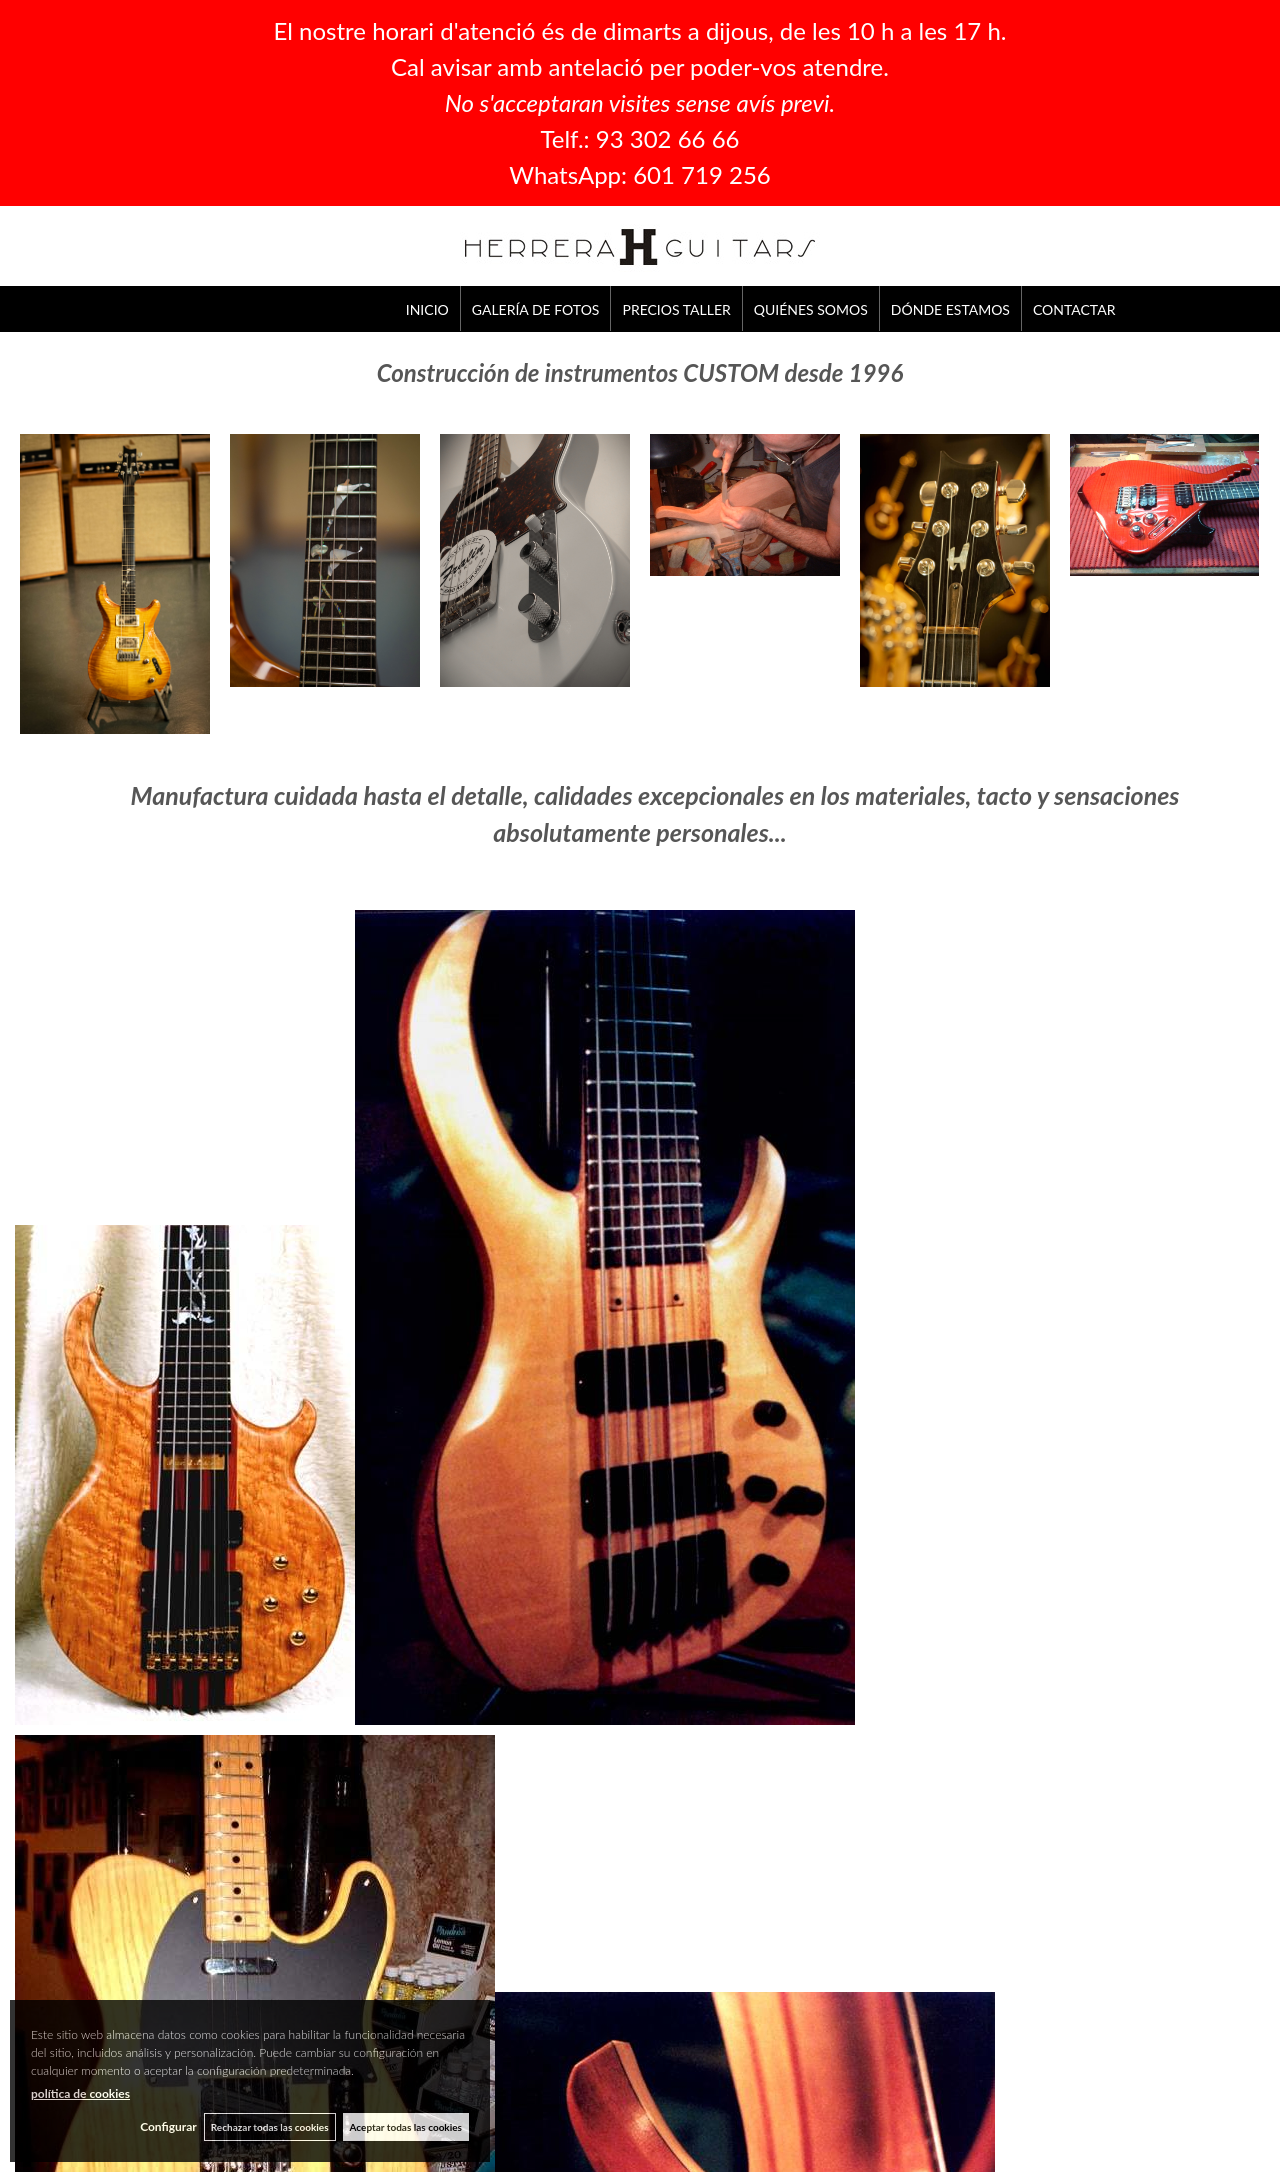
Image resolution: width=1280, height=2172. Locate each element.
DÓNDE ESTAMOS (950, 309)
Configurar (162, 2126)
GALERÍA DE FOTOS (536, 309)
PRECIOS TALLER (676, 309)
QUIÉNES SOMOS (811, 309)
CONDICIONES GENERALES (716, 1926)
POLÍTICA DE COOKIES (703, 1970)
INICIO (427, 309)
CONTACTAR (1074, 309)
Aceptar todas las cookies (406, 2126)
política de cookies (80, 2092)
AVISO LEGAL (677, 1904)
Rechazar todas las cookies (267, 2126)
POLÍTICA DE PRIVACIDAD (713, 1948)
